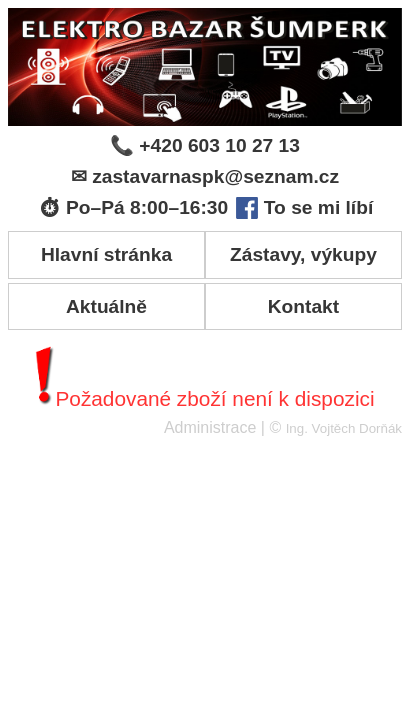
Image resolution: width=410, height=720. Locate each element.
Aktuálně (106, 306)
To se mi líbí (304, 208)
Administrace (210, 427)
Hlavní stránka (106, 254)
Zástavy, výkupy (303, 254)
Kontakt (303, 306)
